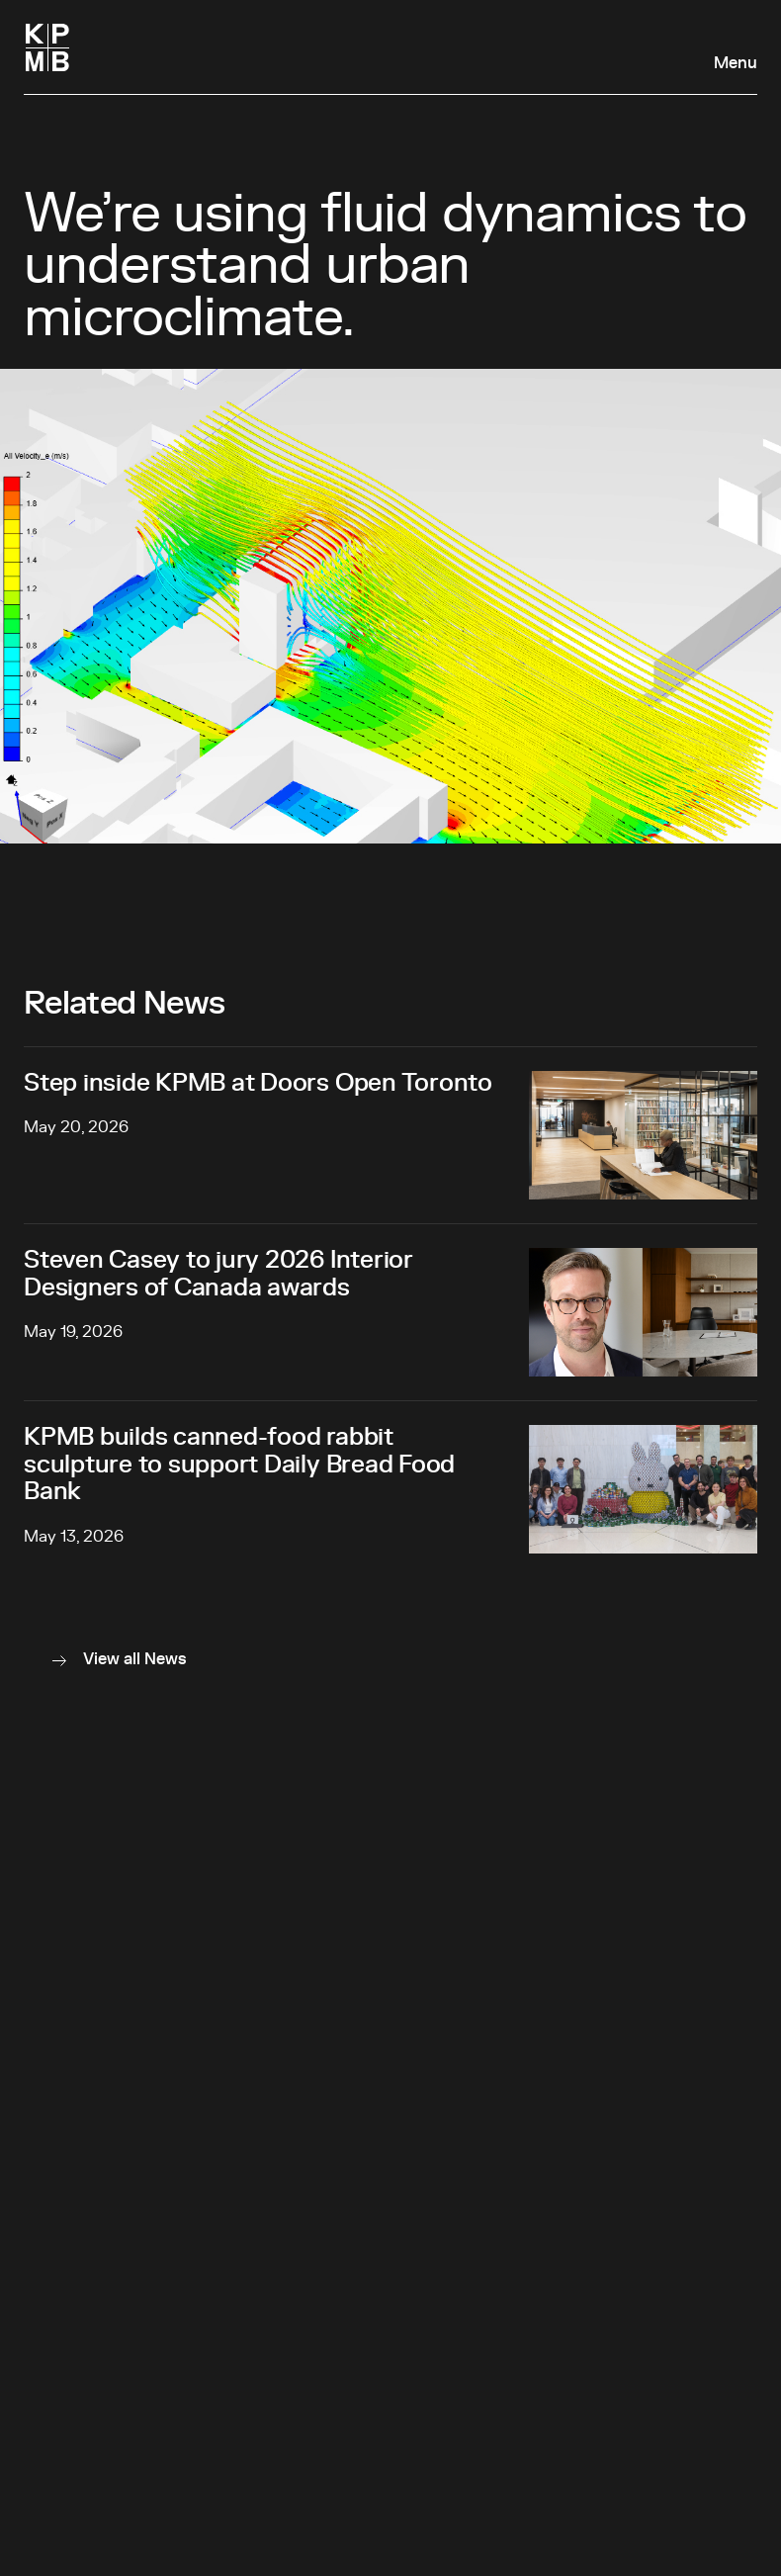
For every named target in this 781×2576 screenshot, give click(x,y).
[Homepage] (47, 47)
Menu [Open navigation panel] (735, 63)
